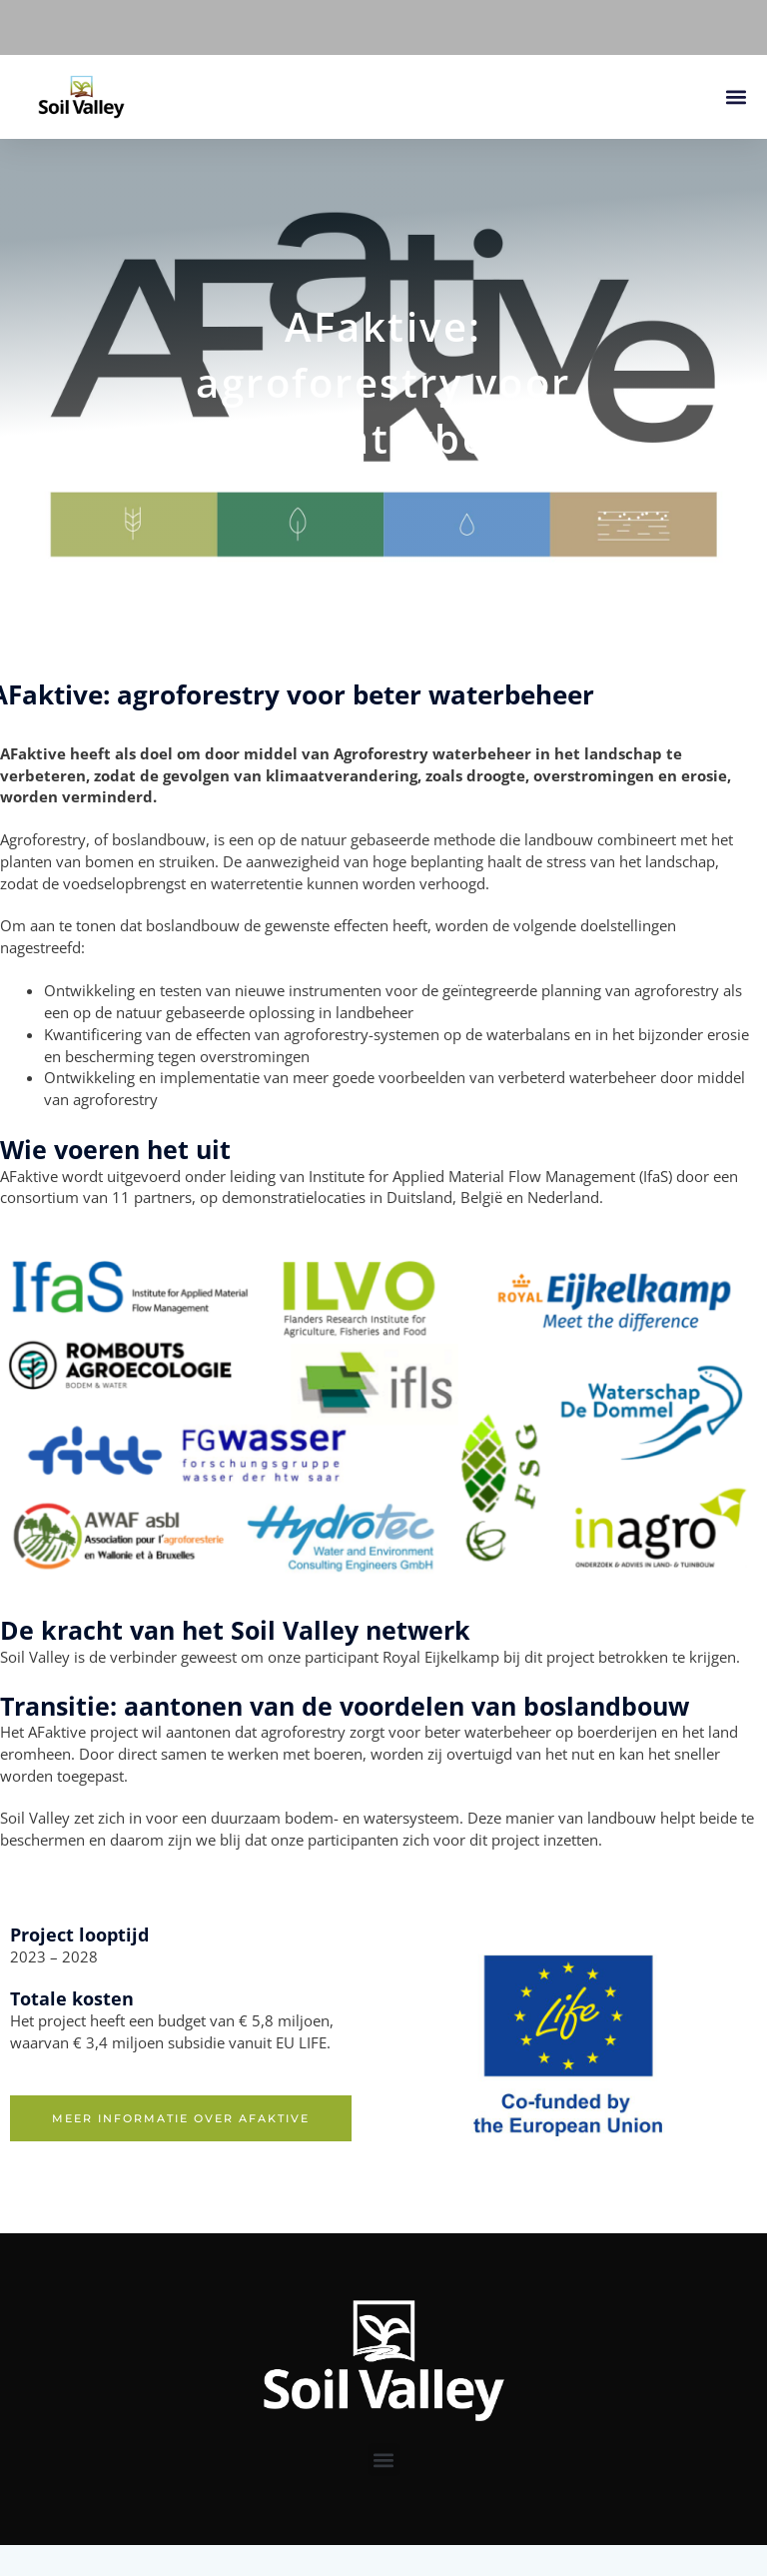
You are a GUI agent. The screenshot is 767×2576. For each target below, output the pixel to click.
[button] (735, 97)
